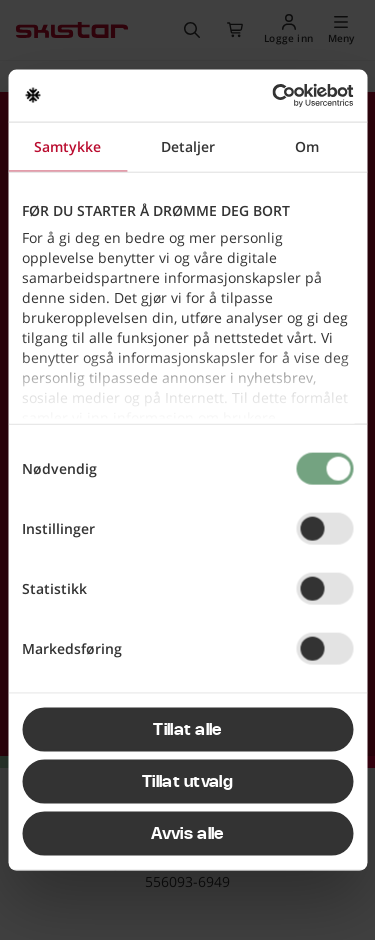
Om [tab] (307, 145)
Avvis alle (187, 833)
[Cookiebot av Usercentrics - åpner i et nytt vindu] (268, 96)
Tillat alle (187, 729)
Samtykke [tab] (67, 145)
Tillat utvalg (187, 781)
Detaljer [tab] (188, 145)
